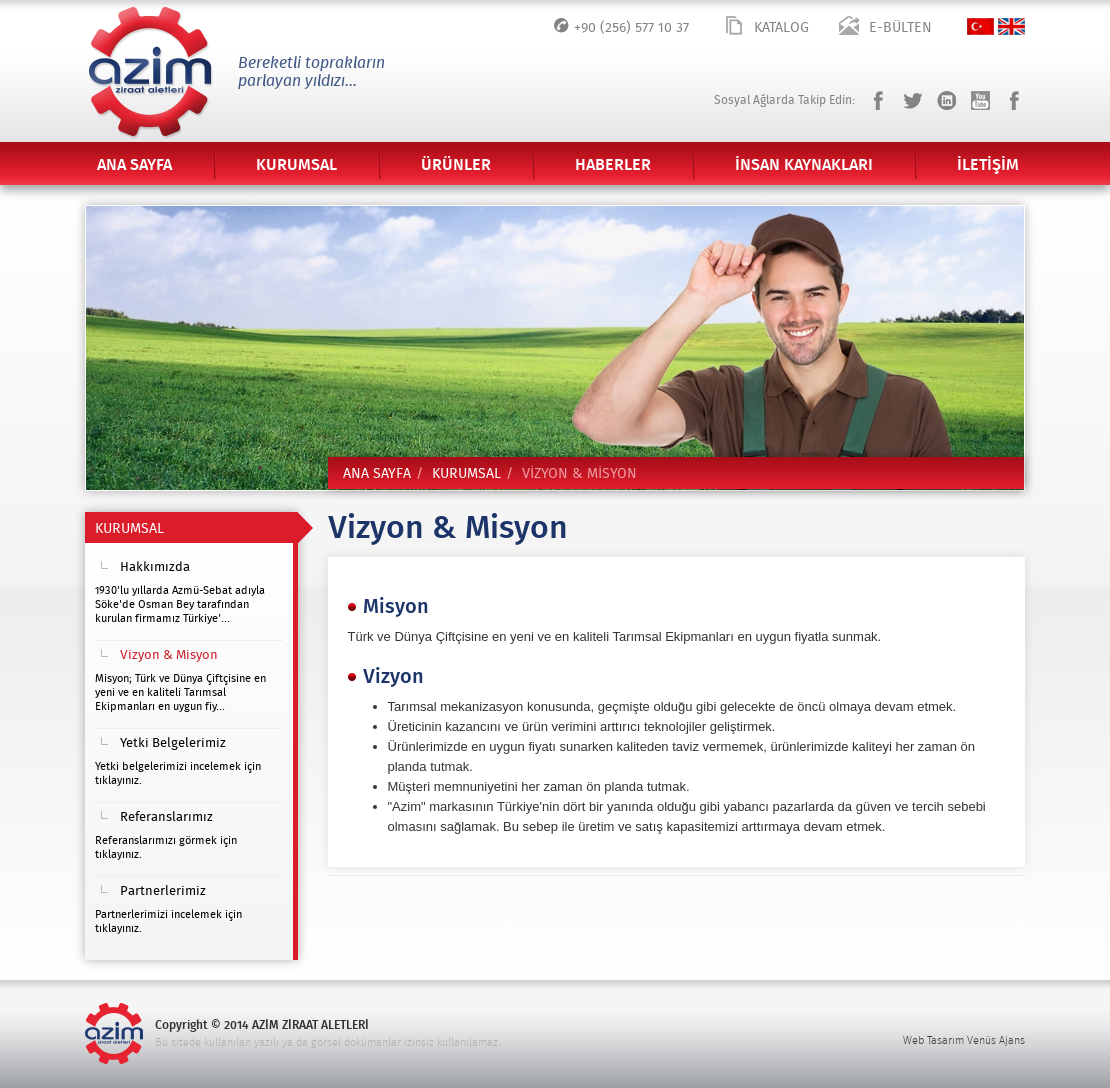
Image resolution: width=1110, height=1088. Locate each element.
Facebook (878, 100)
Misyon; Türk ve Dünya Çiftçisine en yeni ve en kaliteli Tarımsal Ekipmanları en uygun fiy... (180, 692)
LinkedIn (946, 100)
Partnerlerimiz (163, 891)
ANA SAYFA (134, 165)
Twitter (912, 100)
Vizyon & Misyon (169, 655)
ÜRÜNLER (456, 165)
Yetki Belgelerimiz (173, 743)
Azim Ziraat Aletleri (150, 71)
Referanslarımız (166, 817)
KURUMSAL (296, 165)
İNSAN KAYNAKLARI (804, 165)
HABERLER (613, 165)
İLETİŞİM (988, 165)
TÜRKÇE (980, 26)
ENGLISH (1011, 26)
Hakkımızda (155, 567)
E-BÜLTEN (900, 28)
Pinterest (1014, 100)
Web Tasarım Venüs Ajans (964, 1040)
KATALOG (781, 28)
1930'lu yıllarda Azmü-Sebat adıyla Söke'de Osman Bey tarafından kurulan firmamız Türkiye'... (180, 604)
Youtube (980, 100)
